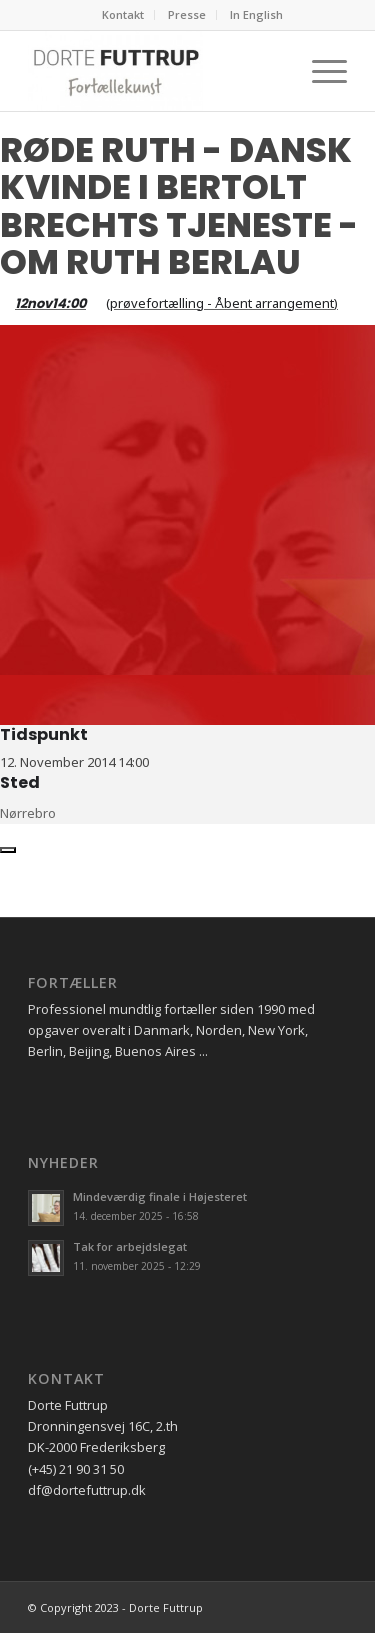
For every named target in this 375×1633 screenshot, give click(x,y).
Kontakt (123, 14)
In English (256, 14)
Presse (187, 14)
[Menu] (319, 71)
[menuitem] (123, 15)
